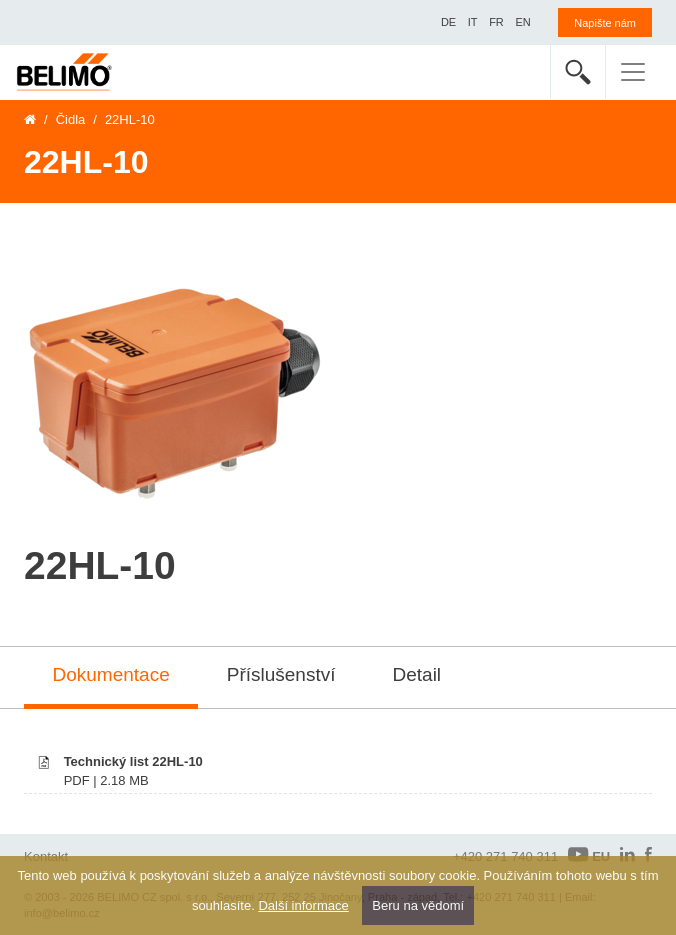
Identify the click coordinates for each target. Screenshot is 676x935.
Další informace (303, 905)
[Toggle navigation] (633, 72)
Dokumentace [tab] (111, 674)
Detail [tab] (417, 674)
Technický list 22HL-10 (133, 761)
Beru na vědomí (418, 905)
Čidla (71, 119)
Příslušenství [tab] (281, 674)
